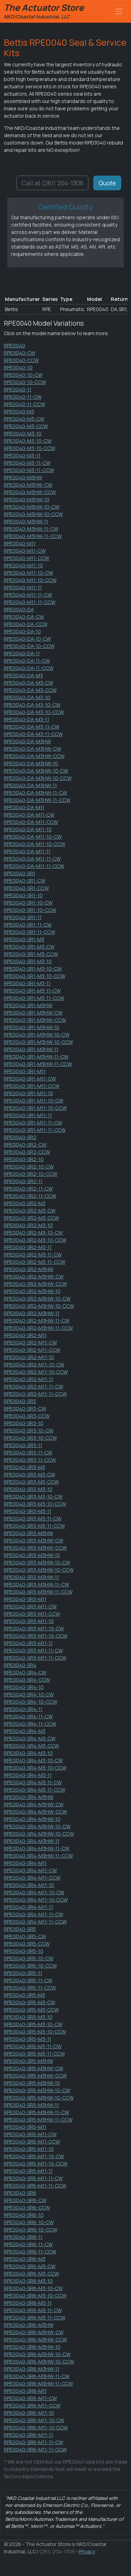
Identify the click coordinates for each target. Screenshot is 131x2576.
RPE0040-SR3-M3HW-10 (32, 1555)
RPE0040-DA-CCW (26, 624)
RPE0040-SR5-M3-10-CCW (35, 2031)
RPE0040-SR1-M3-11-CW (32, 990)
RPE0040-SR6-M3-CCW (31, 2273)
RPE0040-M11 (20, 543)
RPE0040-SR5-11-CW (28, 1980)
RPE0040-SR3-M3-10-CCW (35, 1503)
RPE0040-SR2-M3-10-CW (33, 1232)
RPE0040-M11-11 (23, 587)
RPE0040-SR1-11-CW (28, 924)
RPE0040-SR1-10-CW (28, 902)
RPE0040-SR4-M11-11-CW (33, 1914)
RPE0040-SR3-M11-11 (28, 1643)
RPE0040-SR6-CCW (27, 2207)
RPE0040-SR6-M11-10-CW (34, 2420)
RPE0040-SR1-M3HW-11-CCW (38, 1064)
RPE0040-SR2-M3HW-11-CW (37, 1320)
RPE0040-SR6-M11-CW (30, 2398)
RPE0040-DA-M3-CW (28, 682)
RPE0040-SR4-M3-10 (28, 1753)
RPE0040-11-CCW (24, 404)
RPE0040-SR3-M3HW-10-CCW (39, 1569)
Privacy (87, 2551)
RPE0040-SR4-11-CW (28, 1716)
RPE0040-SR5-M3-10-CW (33, 2024)
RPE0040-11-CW (23, 396)
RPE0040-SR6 (20, 2193)
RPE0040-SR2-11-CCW (30, 1196)
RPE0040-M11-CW (25, 550)
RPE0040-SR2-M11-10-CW (34, 1364)
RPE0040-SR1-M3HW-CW (33, 1012)
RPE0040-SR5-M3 (24, 1995)
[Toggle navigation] (118, 11)
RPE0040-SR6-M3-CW (30, 2266)
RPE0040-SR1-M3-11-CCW (34, 998)
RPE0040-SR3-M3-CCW (31, 1481)
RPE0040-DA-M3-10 (27, 697)
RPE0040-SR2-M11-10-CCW (36, 1371)
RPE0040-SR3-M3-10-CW (33, 1496)
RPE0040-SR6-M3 (24, 2259)
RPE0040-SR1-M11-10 (28, 1093)
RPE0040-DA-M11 (24, 807)
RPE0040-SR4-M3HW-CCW (35, 1811)
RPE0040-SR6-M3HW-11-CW (37, 2376)
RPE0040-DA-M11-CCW (31, 822)
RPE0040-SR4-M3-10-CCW (35, 1767)
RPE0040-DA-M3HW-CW (32, 748)
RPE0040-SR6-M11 (25, 2390)
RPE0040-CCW (21, 360)
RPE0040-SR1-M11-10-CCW (35, 1108)
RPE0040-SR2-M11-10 (29, 1357)
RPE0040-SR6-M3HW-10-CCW (39, 2361)
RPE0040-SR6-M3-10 (28, 2281)
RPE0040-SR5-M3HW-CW (33, 2068)
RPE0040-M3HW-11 (26, 521)
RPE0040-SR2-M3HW (28, 1269)
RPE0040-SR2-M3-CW (30, 1210)
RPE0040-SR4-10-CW (29, 1694)
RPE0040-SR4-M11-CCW (32, 1877)
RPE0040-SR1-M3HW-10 (31, 1027)
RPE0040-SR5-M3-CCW (31, 2009)
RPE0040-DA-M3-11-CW (31, 726)
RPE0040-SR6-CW (25, 2200)
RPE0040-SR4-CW (25, 1672)
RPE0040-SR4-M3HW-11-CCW (38, 1855)
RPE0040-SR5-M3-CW (29, 2002)
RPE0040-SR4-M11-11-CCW (35, 1921)
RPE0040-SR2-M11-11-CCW (35, 1393)
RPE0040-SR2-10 (24, 1159)
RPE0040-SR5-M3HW (28, 2061)
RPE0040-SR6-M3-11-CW (33, 2310)
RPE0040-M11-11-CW (28, 594)
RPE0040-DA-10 (22, 631)
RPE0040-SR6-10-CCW (30, 2229)
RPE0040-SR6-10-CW (29, 2222)
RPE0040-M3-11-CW (27, 462)
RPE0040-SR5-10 (23, 1951)
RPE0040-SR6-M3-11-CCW (34, 2317)
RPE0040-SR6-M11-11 (28, 2434)
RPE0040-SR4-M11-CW (30, 1870)
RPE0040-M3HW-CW (28, 484)
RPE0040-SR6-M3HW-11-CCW (38, 2383)
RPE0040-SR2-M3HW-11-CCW (38, 1327)
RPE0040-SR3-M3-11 (27, 1511)
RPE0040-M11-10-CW (28, 572)
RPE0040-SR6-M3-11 (28, 2303)
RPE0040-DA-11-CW (27, 660)
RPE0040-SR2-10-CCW (30, 1174)
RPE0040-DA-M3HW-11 (30, 785)
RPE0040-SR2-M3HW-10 (32, 1291)
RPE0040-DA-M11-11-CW (32, 858)
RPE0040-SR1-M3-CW (29, 946)
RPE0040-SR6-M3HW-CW (34, 2332)
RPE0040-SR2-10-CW (29, 1166)
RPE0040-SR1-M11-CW (30, 1078)
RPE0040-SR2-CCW (27, 1152)
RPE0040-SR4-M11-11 (28, 1907)
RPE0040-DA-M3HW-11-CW (35, 792)
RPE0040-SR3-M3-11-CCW (34, 1525)
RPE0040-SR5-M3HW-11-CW (36, 2112)
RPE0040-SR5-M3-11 (27, 2039)
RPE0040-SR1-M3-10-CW (33, 968)
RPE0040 (14, 345)
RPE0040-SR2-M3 (24, 1203)
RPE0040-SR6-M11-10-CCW (36, 2427)
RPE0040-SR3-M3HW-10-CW (37, 1562)
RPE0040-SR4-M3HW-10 (32, 1819)
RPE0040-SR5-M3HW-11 (31, 2105)
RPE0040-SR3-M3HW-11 (31, 1577)
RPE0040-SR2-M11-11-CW (33, 1386)
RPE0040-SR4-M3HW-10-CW (37, 1826)
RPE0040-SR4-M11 (25, 1863)
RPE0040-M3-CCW (26, 426)
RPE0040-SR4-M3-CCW (31, 1745)
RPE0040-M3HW (23, 477)
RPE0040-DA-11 (22, 653)
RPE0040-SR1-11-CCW (29, 932)
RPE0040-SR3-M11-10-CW (34, 1628)
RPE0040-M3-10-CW (28, 440)
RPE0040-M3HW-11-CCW (33, 536)
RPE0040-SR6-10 (24, 2215)
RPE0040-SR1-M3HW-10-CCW (38, 1042)
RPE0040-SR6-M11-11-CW (33, 2442)
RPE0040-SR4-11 (23, 1709)
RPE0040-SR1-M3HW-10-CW (37, 1034)
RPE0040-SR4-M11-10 (29, 1885)
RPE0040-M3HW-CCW (30, 492)
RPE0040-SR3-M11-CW (30, 1606)
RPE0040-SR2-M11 (25, 1335)
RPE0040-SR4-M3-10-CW (33, 1760)
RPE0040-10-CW (23, 374)
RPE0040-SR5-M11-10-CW (34, 2156)
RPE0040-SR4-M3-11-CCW (34, 1789)
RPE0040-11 (17, 389)
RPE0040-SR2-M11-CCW (32, 1349)
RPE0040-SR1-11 (23, 917)
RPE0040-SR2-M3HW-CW (34, 1276)
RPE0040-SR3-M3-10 (28, 1489)
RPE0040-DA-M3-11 (26, 719)
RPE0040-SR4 (20, 1665)
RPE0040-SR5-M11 (25, 2127)
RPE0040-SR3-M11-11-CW (33, 1650)
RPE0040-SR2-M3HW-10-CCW (39, 1305)
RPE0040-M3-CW (24, 418)
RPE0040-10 (18, 367)
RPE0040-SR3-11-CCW (30, 1459)
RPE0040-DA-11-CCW (28, 668)
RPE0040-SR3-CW (25, 1408)
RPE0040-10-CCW (25, 382)
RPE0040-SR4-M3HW (28, 1797)
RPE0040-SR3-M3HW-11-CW (36, 1584)
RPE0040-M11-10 (23, 565)
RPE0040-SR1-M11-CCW (31, 1086)
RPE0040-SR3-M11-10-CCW (35, 1635)
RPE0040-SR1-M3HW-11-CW (36, 1056)
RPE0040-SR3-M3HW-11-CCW (38, 1591)
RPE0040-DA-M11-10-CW (33, 836)
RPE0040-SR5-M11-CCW (32, 2141)
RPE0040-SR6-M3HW (28, 2325)
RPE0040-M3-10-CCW (29, 448)
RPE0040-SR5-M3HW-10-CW (37, 2090)
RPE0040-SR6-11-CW (28, 2244)
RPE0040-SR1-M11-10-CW (33, 1100)
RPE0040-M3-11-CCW (29, 470)
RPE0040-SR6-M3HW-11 (31, 2368)
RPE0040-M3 (19, 411)
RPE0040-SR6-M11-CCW (32, 2405)
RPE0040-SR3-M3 (24, 1467)
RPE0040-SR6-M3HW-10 (32, 2347)
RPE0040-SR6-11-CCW (30, 2251)
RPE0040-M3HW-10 (26, 499)
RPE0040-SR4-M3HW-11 (31, 1841)
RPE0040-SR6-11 (23, 2237)
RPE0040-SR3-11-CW (28, 1452)
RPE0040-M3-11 (22, 455)
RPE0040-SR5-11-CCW (30, 1987)
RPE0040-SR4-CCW (27, 1679)
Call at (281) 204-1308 (52, 183)
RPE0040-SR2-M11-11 (28, 1379)
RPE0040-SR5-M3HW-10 (32, 2083)
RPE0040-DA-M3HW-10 (31, 763)
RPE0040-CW (19, 352)
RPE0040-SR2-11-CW (28, 1188)
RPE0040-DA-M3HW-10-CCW (38, 778)
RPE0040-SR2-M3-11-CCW (34, 1262)
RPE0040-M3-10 (23, 433)
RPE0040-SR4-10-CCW (30, 1701)
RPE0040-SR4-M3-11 (28, 1775)
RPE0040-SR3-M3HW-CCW (35, 1547)
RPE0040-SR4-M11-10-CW (34, 1892)
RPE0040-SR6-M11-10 (29, 2412)
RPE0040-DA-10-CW (27, 638)
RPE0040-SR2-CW (25, 1144)
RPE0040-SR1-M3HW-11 (31, 1049)
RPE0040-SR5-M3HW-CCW (35, 2075)
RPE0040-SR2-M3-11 (28, 1247)
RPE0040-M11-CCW (26, 558)
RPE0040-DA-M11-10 (28, 829)
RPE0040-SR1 (19, 873)
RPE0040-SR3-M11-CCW (32, 1613)
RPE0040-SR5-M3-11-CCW (34, 2053)
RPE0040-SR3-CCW (27, 1415)
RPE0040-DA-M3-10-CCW (34, 712)
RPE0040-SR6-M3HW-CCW (35, 2339)
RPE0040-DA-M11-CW (29, 814)
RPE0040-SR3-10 (23, 1423)
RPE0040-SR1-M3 (24, 939)
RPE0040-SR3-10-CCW (30, 1437)
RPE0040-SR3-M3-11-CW (32, 1518)
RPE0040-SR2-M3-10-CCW (35, 1240)
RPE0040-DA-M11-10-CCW (34, 844)
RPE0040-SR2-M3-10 (28, 1225)
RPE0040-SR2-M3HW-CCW (35, 1283)
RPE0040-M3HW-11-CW (31, 528)
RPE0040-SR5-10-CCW (30, 1965)
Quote (107, 183)
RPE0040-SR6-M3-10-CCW (35, 2295)
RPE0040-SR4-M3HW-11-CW (37, 1848)
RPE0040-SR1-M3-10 (28, 961)
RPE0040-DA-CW (24, 616)
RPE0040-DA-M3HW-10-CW (36, 770)
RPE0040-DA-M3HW (27, 741)
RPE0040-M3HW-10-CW (31, 506)
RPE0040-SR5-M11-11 (28, 2171)
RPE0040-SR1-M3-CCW (31, 954)
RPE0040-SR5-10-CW (28, 1958)
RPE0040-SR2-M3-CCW (31, 1218)
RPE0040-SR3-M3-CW (29, 1474)
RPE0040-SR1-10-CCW (30, 910)
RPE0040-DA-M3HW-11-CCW (37, 800)
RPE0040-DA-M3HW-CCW (34, 756)
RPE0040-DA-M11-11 (27, 851)
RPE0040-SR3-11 (23, 1445)
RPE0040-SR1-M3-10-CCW (34, 976)
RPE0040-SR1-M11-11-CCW (35, 1130)
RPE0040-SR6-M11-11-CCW (35, 2449)
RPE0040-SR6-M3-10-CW (33, 2288)
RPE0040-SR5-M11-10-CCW (35, 2163)
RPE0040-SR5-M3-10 (28, 2017)
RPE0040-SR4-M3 (24, 1731)
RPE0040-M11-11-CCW (30, 602)
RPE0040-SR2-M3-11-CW (33, 1254)
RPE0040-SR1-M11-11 (28, 1115)
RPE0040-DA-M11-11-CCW (34, 866)
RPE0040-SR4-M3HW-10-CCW (39, 1833)
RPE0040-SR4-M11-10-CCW (36, 1899)
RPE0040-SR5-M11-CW (30, 2134)
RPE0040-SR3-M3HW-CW (33, 1540)
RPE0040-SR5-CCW (27, 1943)
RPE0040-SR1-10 (23, 895)
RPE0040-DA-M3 (23, 675)
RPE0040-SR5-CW (25, 1936)
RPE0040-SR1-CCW (26, 888)
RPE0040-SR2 (20, 1137)
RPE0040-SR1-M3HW (28, 1005)
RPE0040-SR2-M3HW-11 (31, 1313)
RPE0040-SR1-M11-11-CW (33, 1122)
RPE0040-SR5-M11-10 (29, 2149)
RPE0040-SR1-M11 (25, 1071)
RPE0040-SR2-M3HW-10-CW (37, 1298)
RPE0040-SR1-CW (24, 880)
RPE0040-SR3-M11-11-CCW (35, 1657)
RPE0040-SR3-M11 (25, 1599)
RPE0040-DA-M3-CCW (30, 690)
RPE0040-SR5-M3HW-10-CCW (39, 2097)
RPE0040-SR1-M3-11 (27, 983)
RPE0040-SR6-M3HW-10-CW (37, 2354)
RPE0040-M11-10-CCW (30, 580)
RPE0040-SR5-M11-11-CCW (35, 2185)
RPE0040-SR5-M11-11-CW (33, 2178)
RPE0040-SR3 (20, 1401)
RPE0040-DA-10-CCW (29, 646)
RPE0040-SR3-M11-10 (29, 1621)
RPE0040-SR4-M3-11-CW (33, 1782)
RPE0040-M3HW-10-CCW (33, 514)
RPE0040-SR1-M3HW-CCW (35, 1020)
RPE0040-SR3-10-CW (28, 1430)
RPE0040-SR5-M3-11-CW (32, 2046)
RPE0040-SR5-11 (23, 1973)
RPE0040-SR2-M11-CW (30, 1342)
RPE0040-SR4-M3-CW (30, 1738)
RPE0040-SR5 (20, 1929)
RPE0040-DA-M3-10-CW (32, 704)
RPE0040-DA (19, 609)
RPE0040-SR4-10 (24, 1687)
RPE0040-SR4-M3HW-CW (34, 1804)
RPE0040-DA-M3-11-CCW (33, 734)
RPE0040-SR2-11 (23, 1181)
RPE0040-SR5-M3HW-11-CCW (38, 2119)
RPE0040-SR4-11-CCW (30, 1723)
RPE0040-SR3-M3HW (28, 1533)
